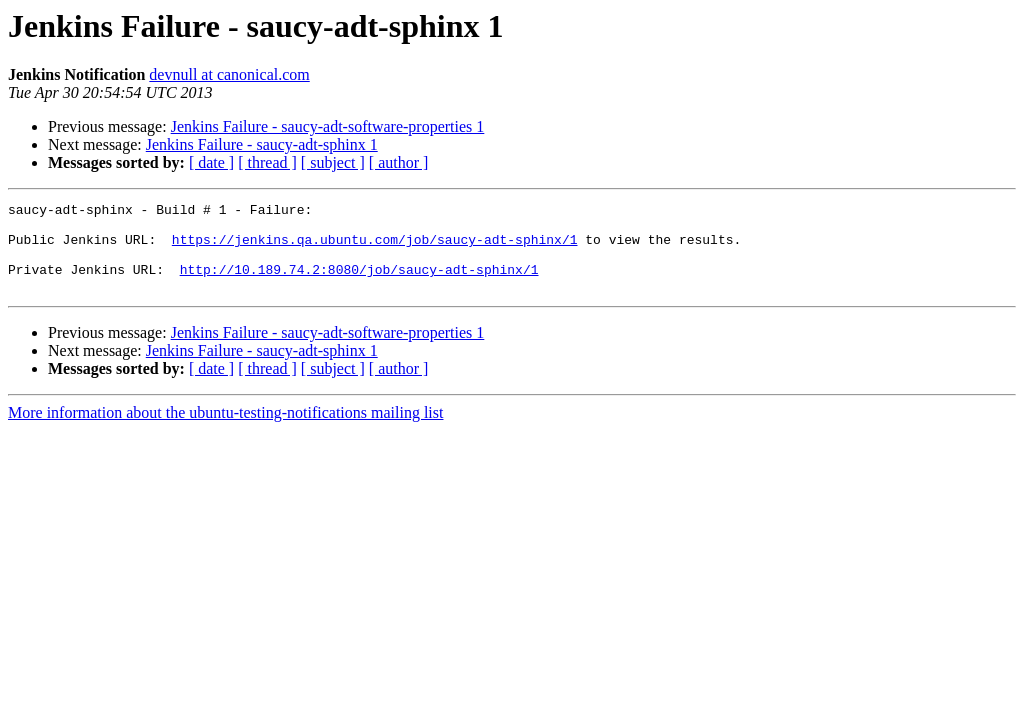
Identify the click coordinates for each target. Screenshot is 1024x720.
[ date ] (211, 162)
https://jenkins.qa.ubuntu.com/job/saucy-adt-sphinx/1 (375, 248)
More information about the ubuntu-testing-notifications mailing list (225, 430)
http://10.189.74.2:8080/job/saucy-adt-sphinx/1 (359, 284)
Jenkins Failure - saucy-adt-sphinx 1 (262, 144)
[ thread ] (267, 162)
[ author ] (399, 162)
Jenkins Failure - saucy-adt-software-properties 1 (328, 126)
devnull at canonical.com (229, 74)
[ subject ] (333, 162)
